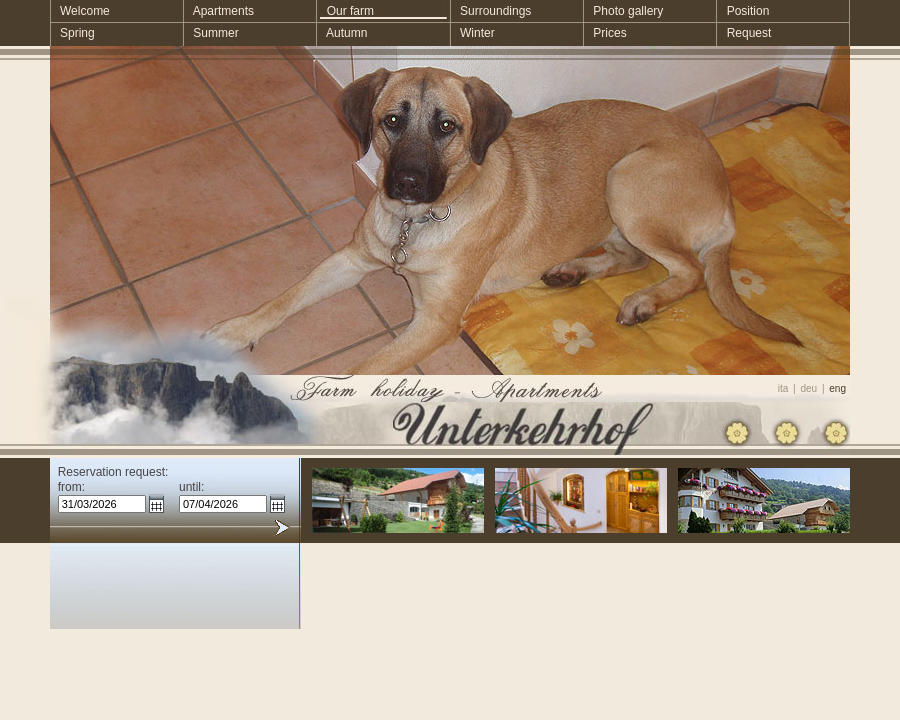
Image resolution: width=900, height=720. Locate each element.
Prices (604, 33)
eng (837, 388)
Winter (472, 33)
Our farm (345, 11)
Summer (210, 33)
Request (744, 33)
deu (808, 388)
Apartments (218, 11)
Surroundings (490, 11)
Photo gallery (623, 11)
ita (783, 388)
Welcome (80, 11)
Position (743, 11)
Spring (72, 33)
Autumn (342, 33)
